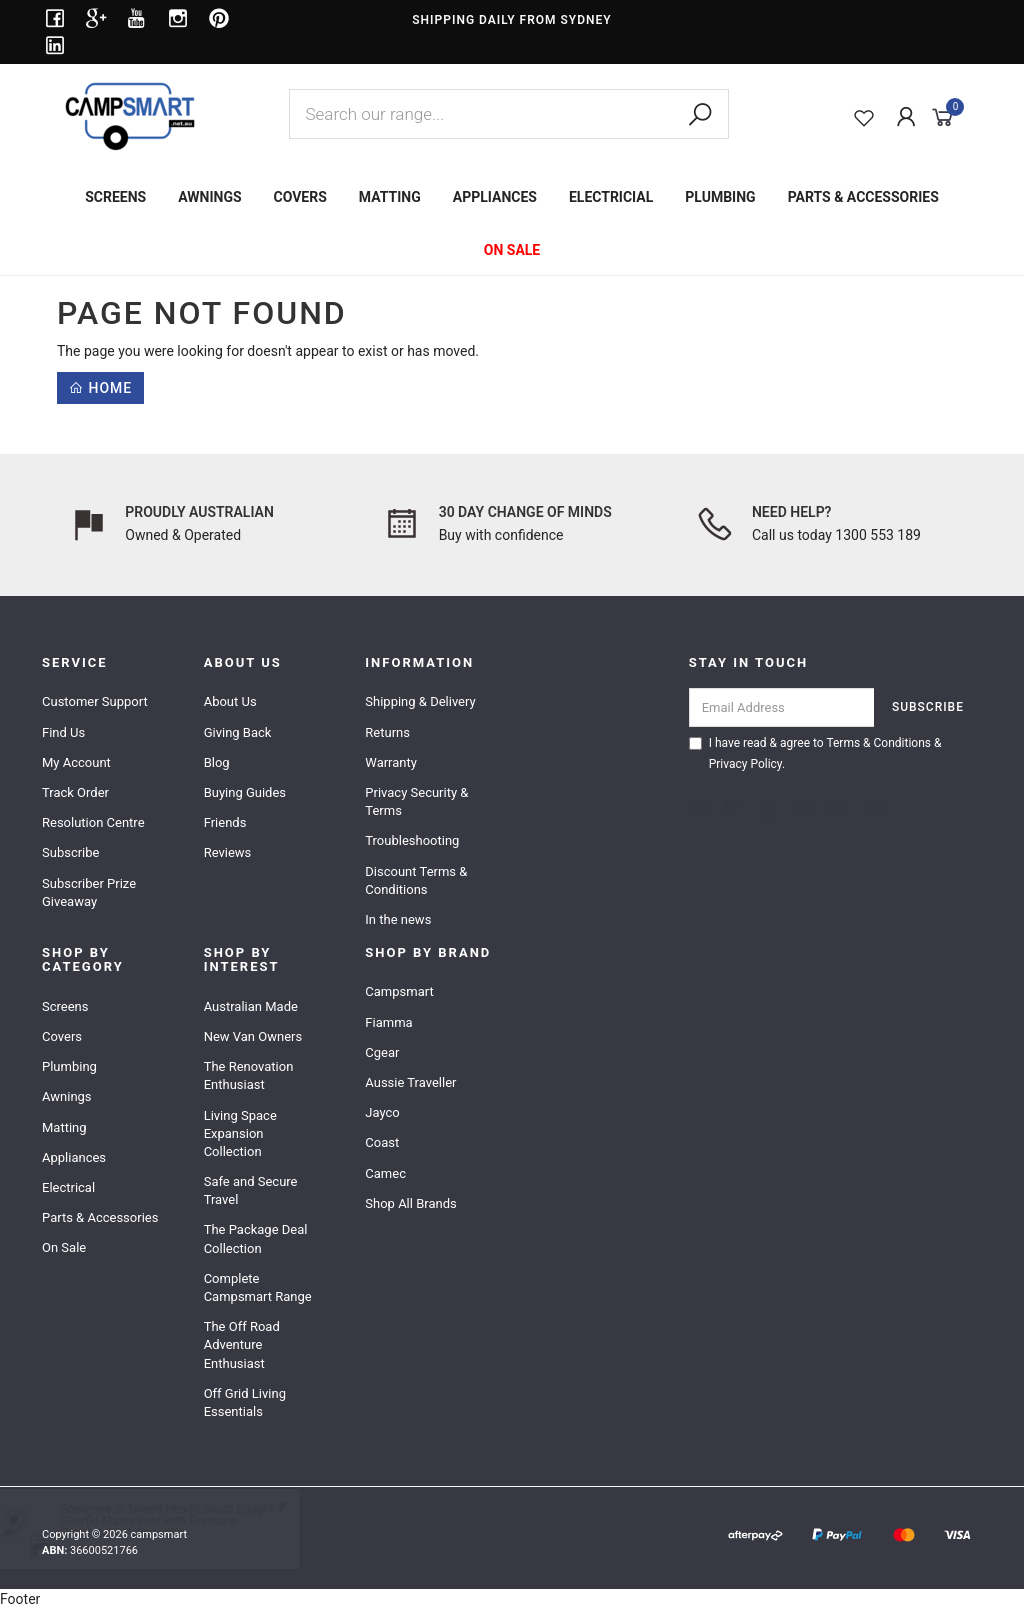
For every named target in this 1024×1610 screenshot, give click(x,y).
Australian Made (251, 1006)
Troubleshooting (412, 840)
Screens (65, 1006)
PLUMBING (720, 197)
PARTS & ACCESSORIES (863, 197)
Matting (64, 1127)
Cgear (382, 1052)
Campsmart (399, 991)
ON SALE (512, 250)
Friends (225, 822)
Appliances (74, 1157)
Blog (217, 762)
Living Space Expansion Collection (240, 1133)
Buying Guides (245, 792)
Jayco (382, 1112)
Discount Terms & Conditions (416, 880)
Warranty (391, 762)
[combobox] (509, 114)
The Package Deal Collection (256, 1238)
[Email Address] (782, 707)
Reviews (228, 852)
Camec (385, 1173)
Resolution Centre (93, 822)
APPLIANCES (495, 197)
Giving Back (238, 732)
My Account (76, 762)
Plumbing (69, 1066)
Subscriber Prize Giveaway (89, 892)
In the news (398, 919)
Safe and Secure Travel (251, 1190)
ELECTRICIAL (611, 197)
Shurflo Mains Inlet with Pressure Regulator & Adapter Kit (168, 1527)
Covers (62, 1036)
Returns (387, 732)
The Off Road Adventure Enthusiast (242, 1344)
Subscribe (70, 852)
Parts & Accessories (100, 1217)
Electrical (68, 1187)
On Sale (64, 1247)
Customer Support (95, 701)
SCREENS (115, 197)
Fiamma (388, 1022)
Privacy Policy (745, 764)
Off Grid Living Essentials (245, 1402)
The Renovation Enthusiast (249, 1075)
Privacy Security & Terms (416, 801)
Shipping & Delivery (420, 701)
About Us (230, 701)
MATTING (390, 197)
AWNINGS (209, 197)
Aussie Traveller (410, 1082)
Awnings (67, 1096)
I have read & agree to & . (815, 753)
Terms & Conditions (878, 743)
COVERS (300, 197)
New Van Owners (253, 1036)
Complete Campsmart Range (258, 1287)
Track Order (75, 792)
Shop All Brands (410, 1203)
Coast (382, 1142)
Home (100, 388)
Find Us (63, 732)
